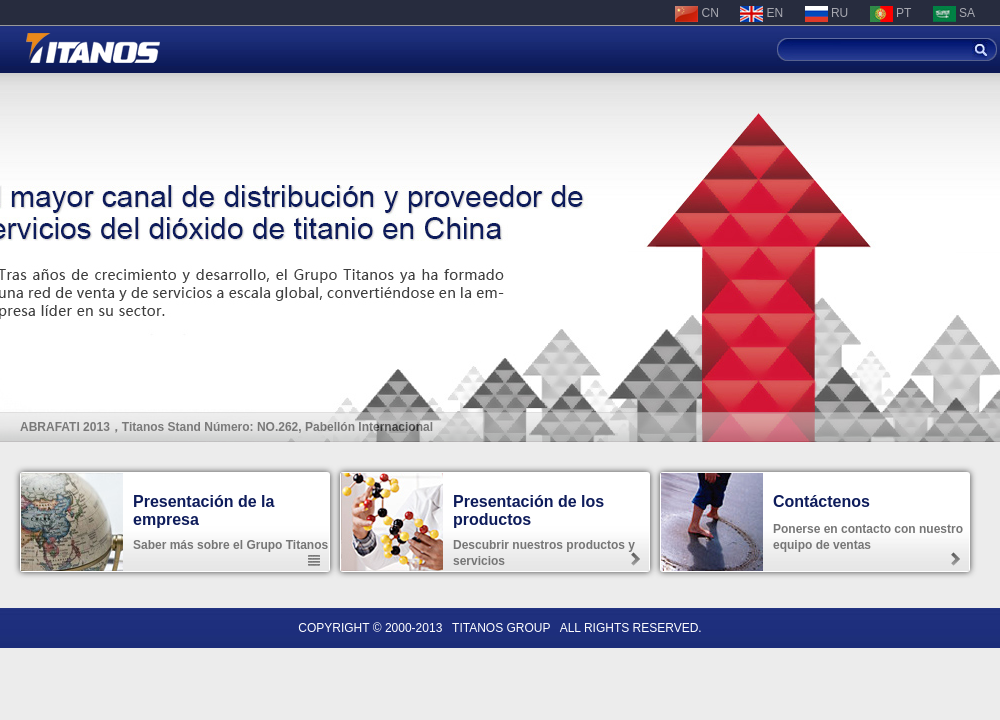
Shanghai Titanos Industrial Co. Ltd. (93, 48)
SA (954, 13)
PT (891, 13)
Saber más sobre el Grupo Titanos (230, 545)
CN (697, 13)
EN (761, 13)
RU (827, 13)
